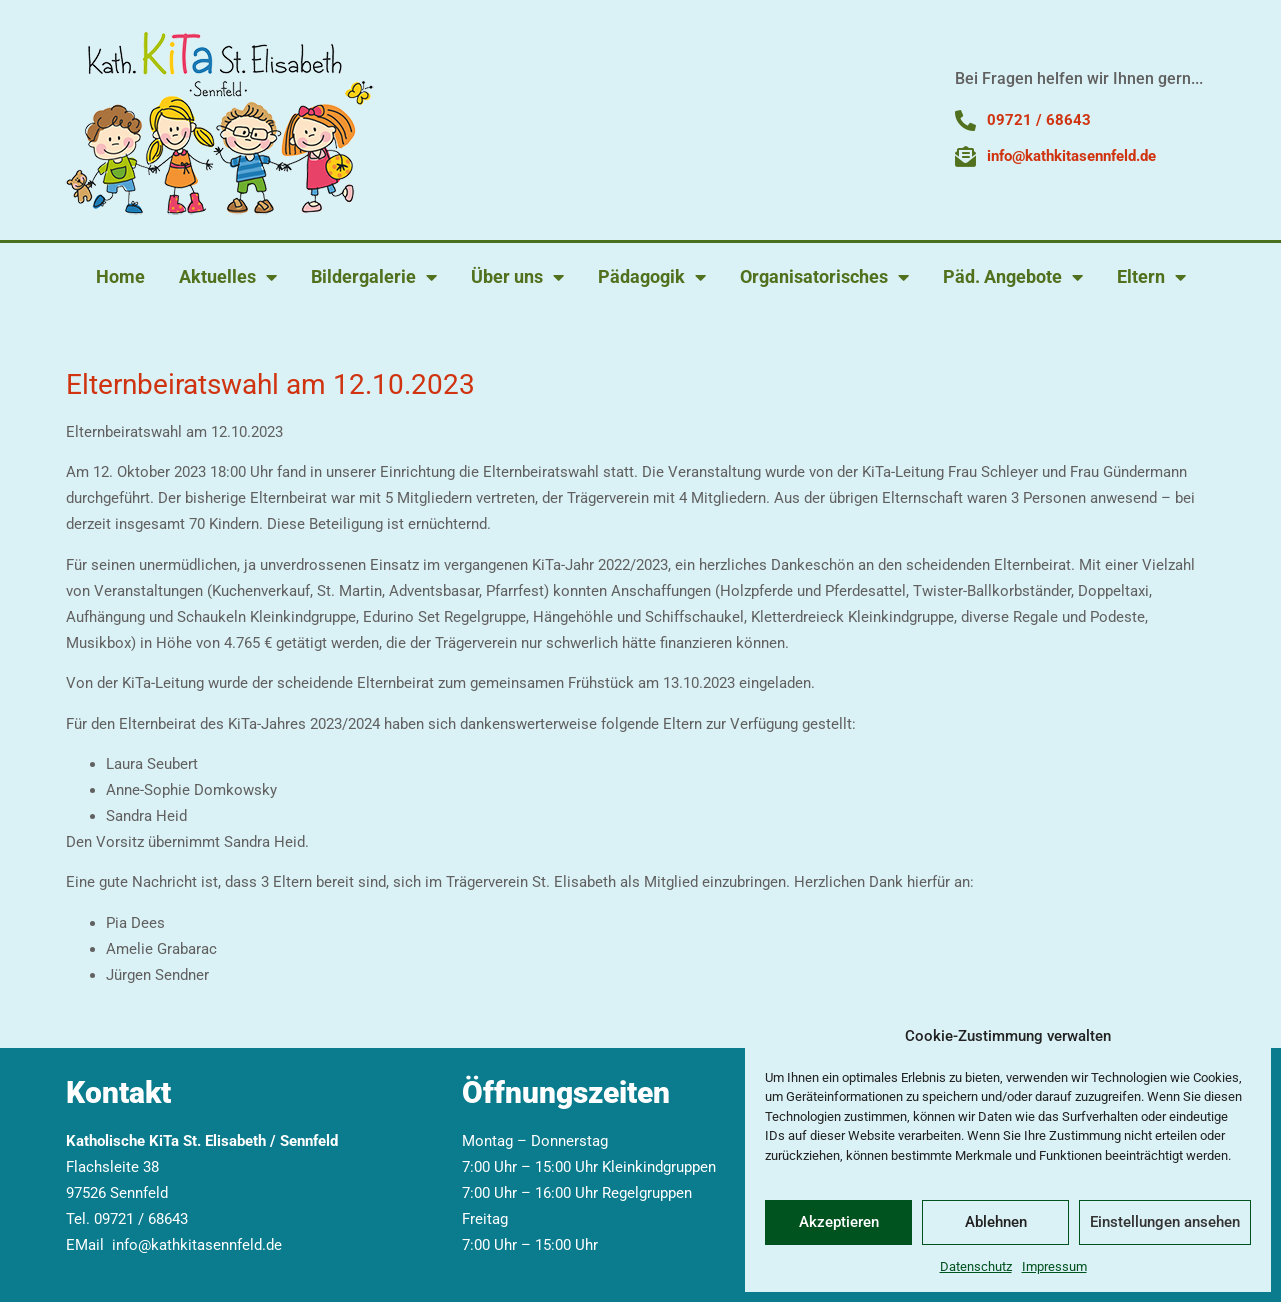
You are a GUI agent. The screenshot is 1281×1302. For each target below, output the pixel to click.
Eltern (1151, 277)
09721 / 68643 (141, 1219)
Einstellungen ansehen (1165, 1222)
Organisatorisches (824, 277)
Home (120, 276)
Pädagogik (652, 277)
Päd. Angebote (1013, 277)
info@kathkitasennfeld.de (197, 1245)
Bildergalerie (374, 277)
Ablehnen (996, 1222)
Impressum (1054, 1266)
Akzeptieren (839, 1222)
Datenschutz (976, 1266)
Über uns (517, 277)
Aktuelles (228, 277)
